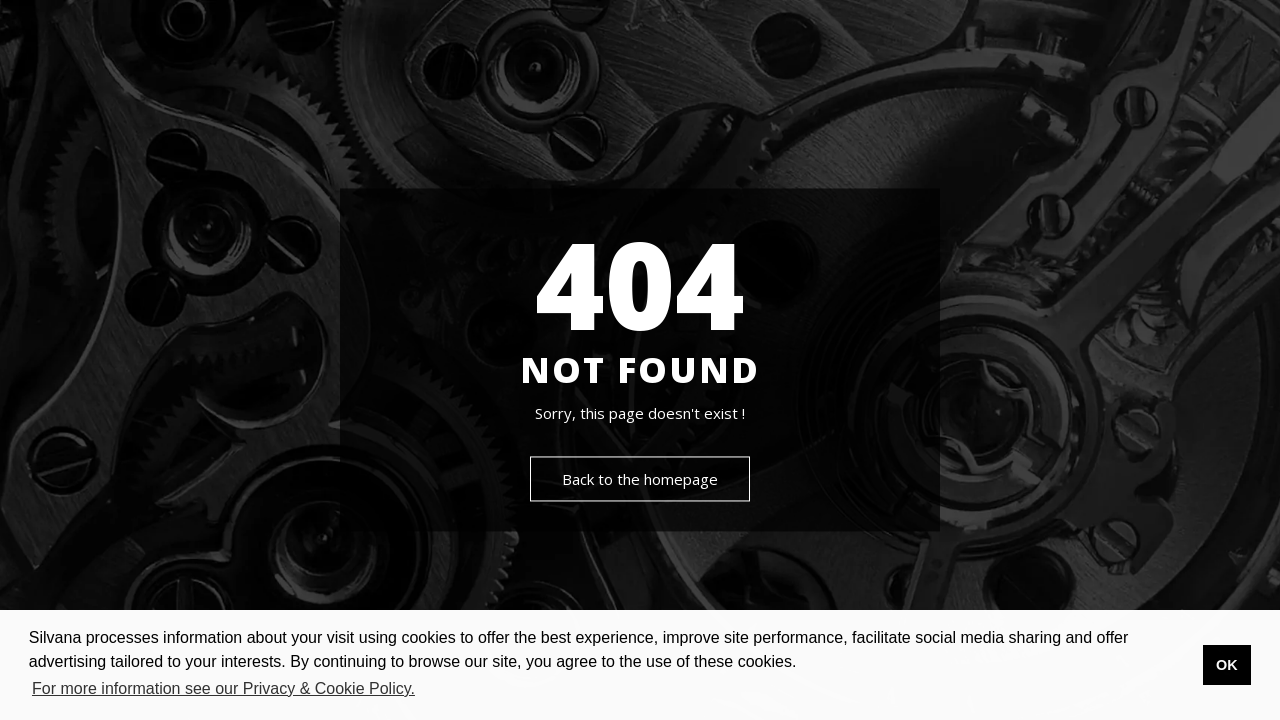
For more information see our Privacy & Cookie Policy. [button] (223, 688)
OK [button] (1227, 665)
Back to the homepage (640, 480)
